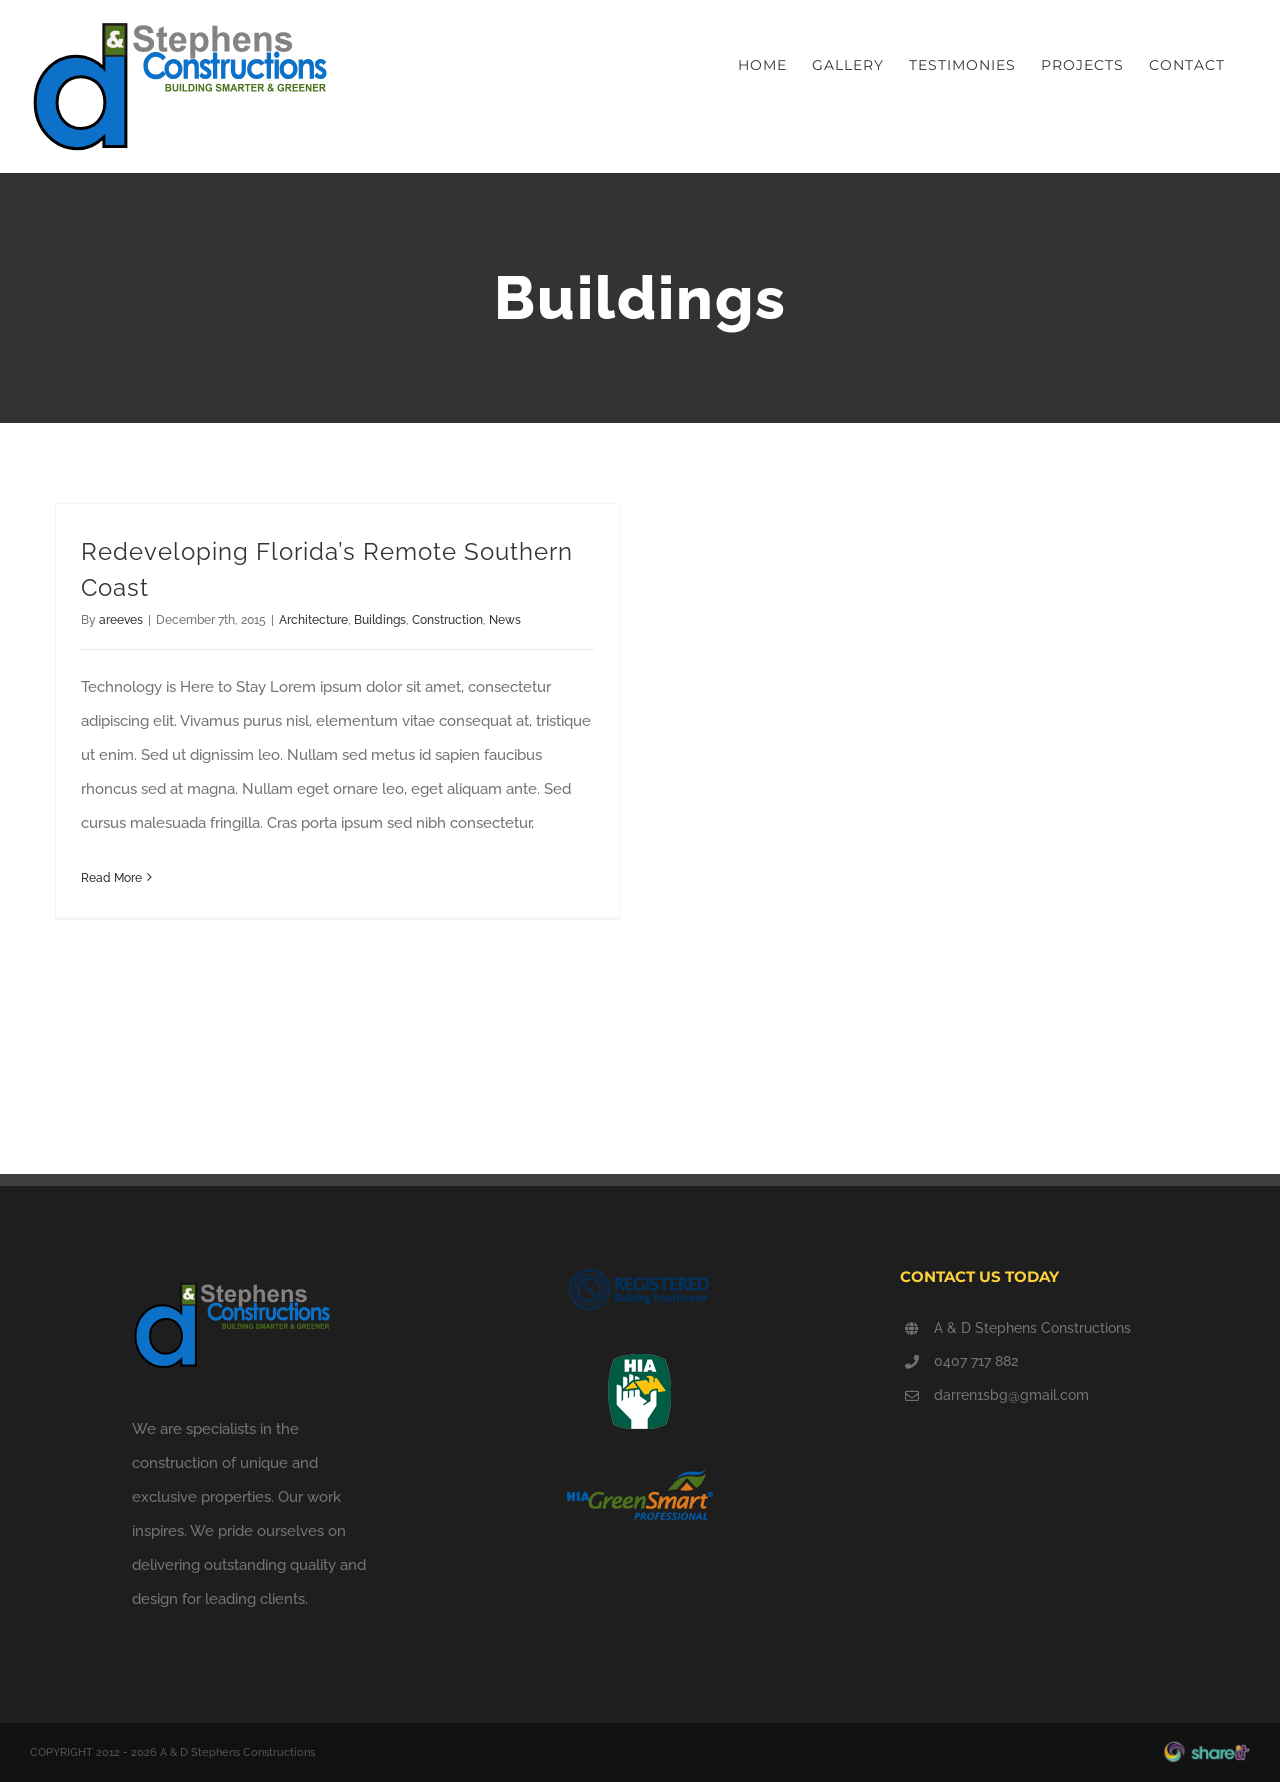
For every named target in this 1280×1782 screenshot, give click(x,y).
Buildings (380, 620)
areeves (121, 620)
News (505, 620)
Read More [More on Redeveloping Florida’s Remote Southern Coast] (111, 878)
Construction (447, 620)
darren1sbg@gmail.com (1011, 1395)
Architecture (313, 620)
